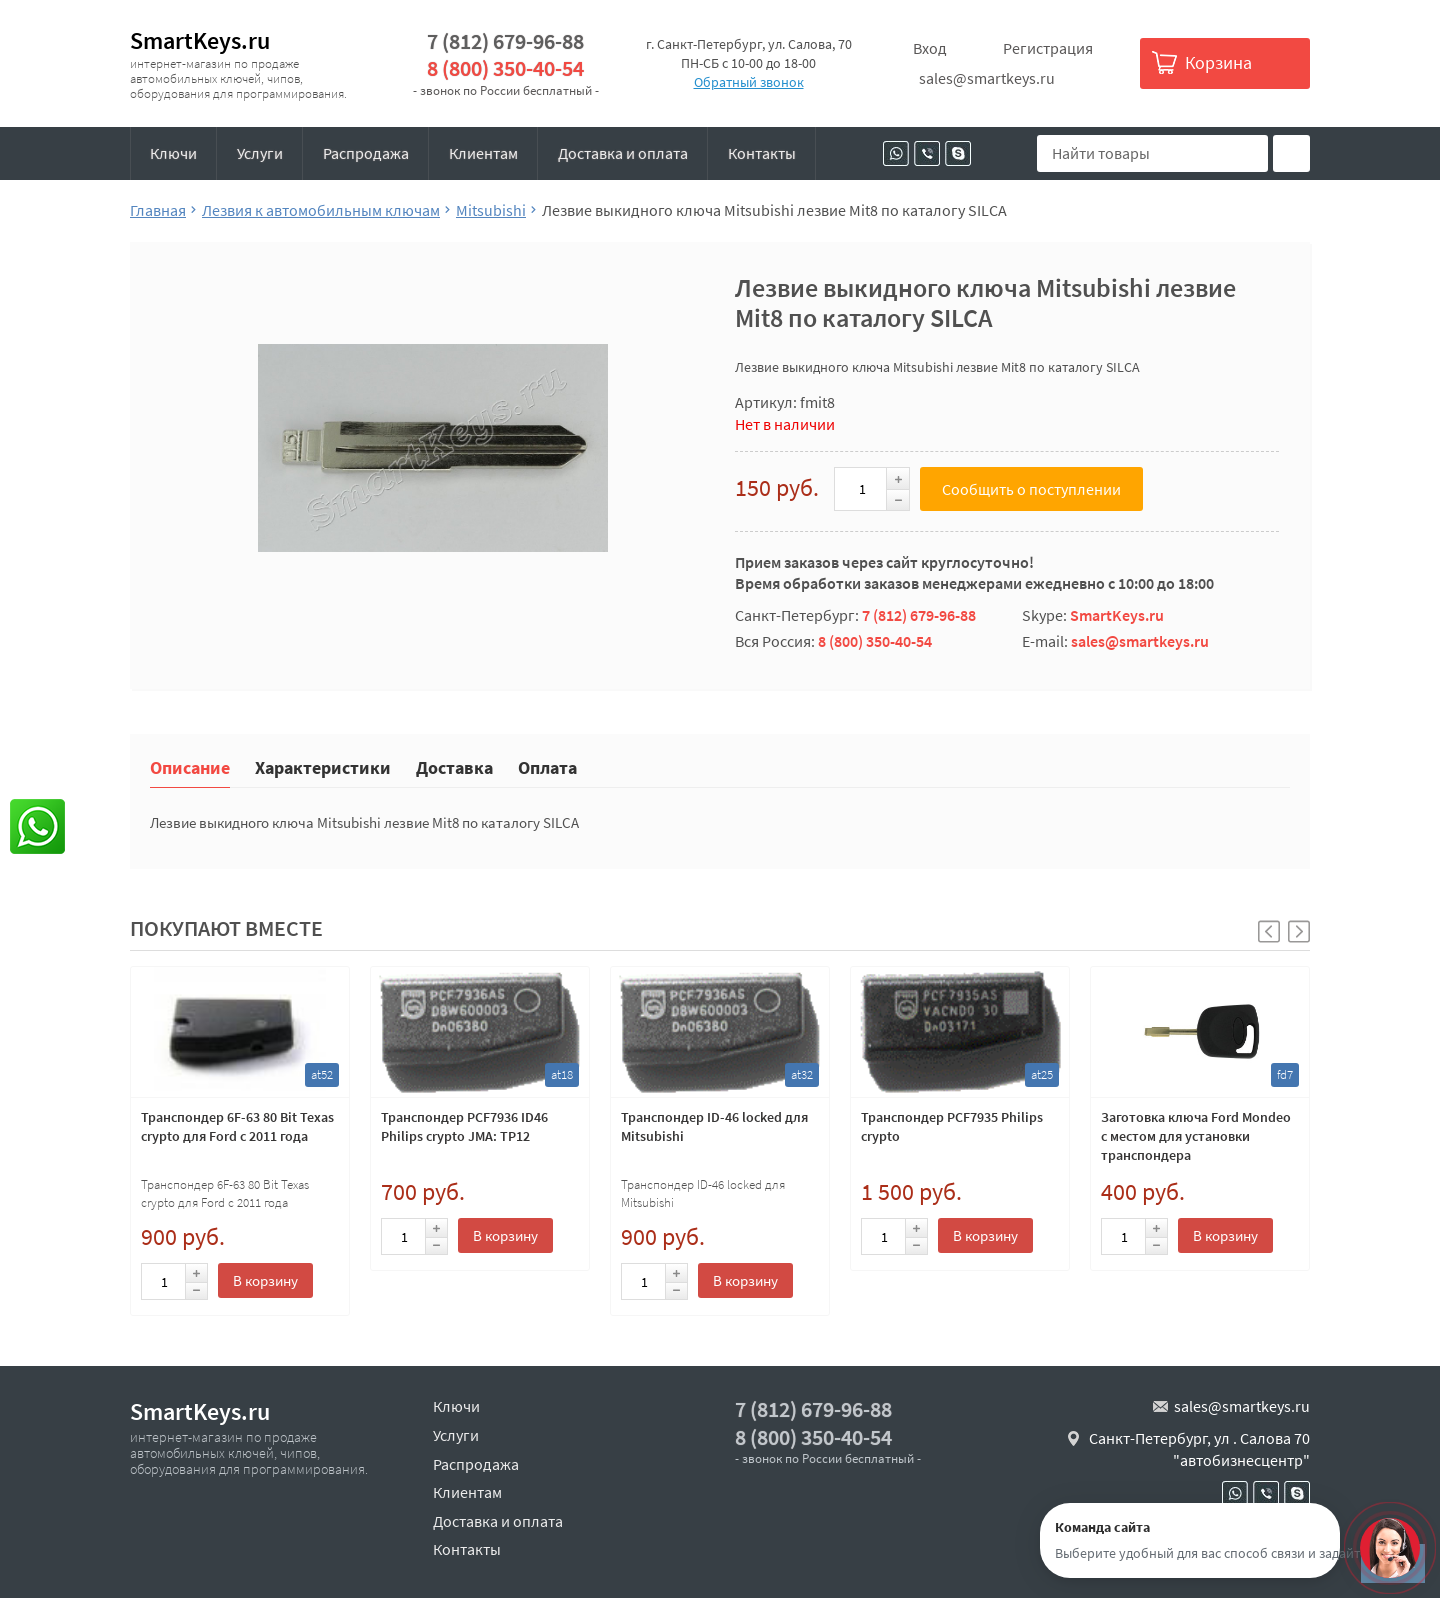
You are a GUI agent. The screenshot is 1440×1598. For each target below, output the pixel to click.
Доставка (454, 766)
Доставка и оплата (623, 153)
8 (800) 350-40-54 (505, 68)
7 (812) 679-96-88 (505, 41)
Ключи (173, 153)
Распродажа (366, 153)
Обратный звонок (749, 82)
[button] (1299, 931)
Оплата (547, 766)
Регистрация (1048, 48)
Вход (930, 48)
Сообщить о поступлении (1031, 489)
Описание (190, 766)
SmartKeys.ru (200, 40)
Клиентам (483, 153)
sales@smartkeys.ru (987, 78)
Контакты (762, 153)
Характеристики (323, 766)
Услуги (260, 153)
